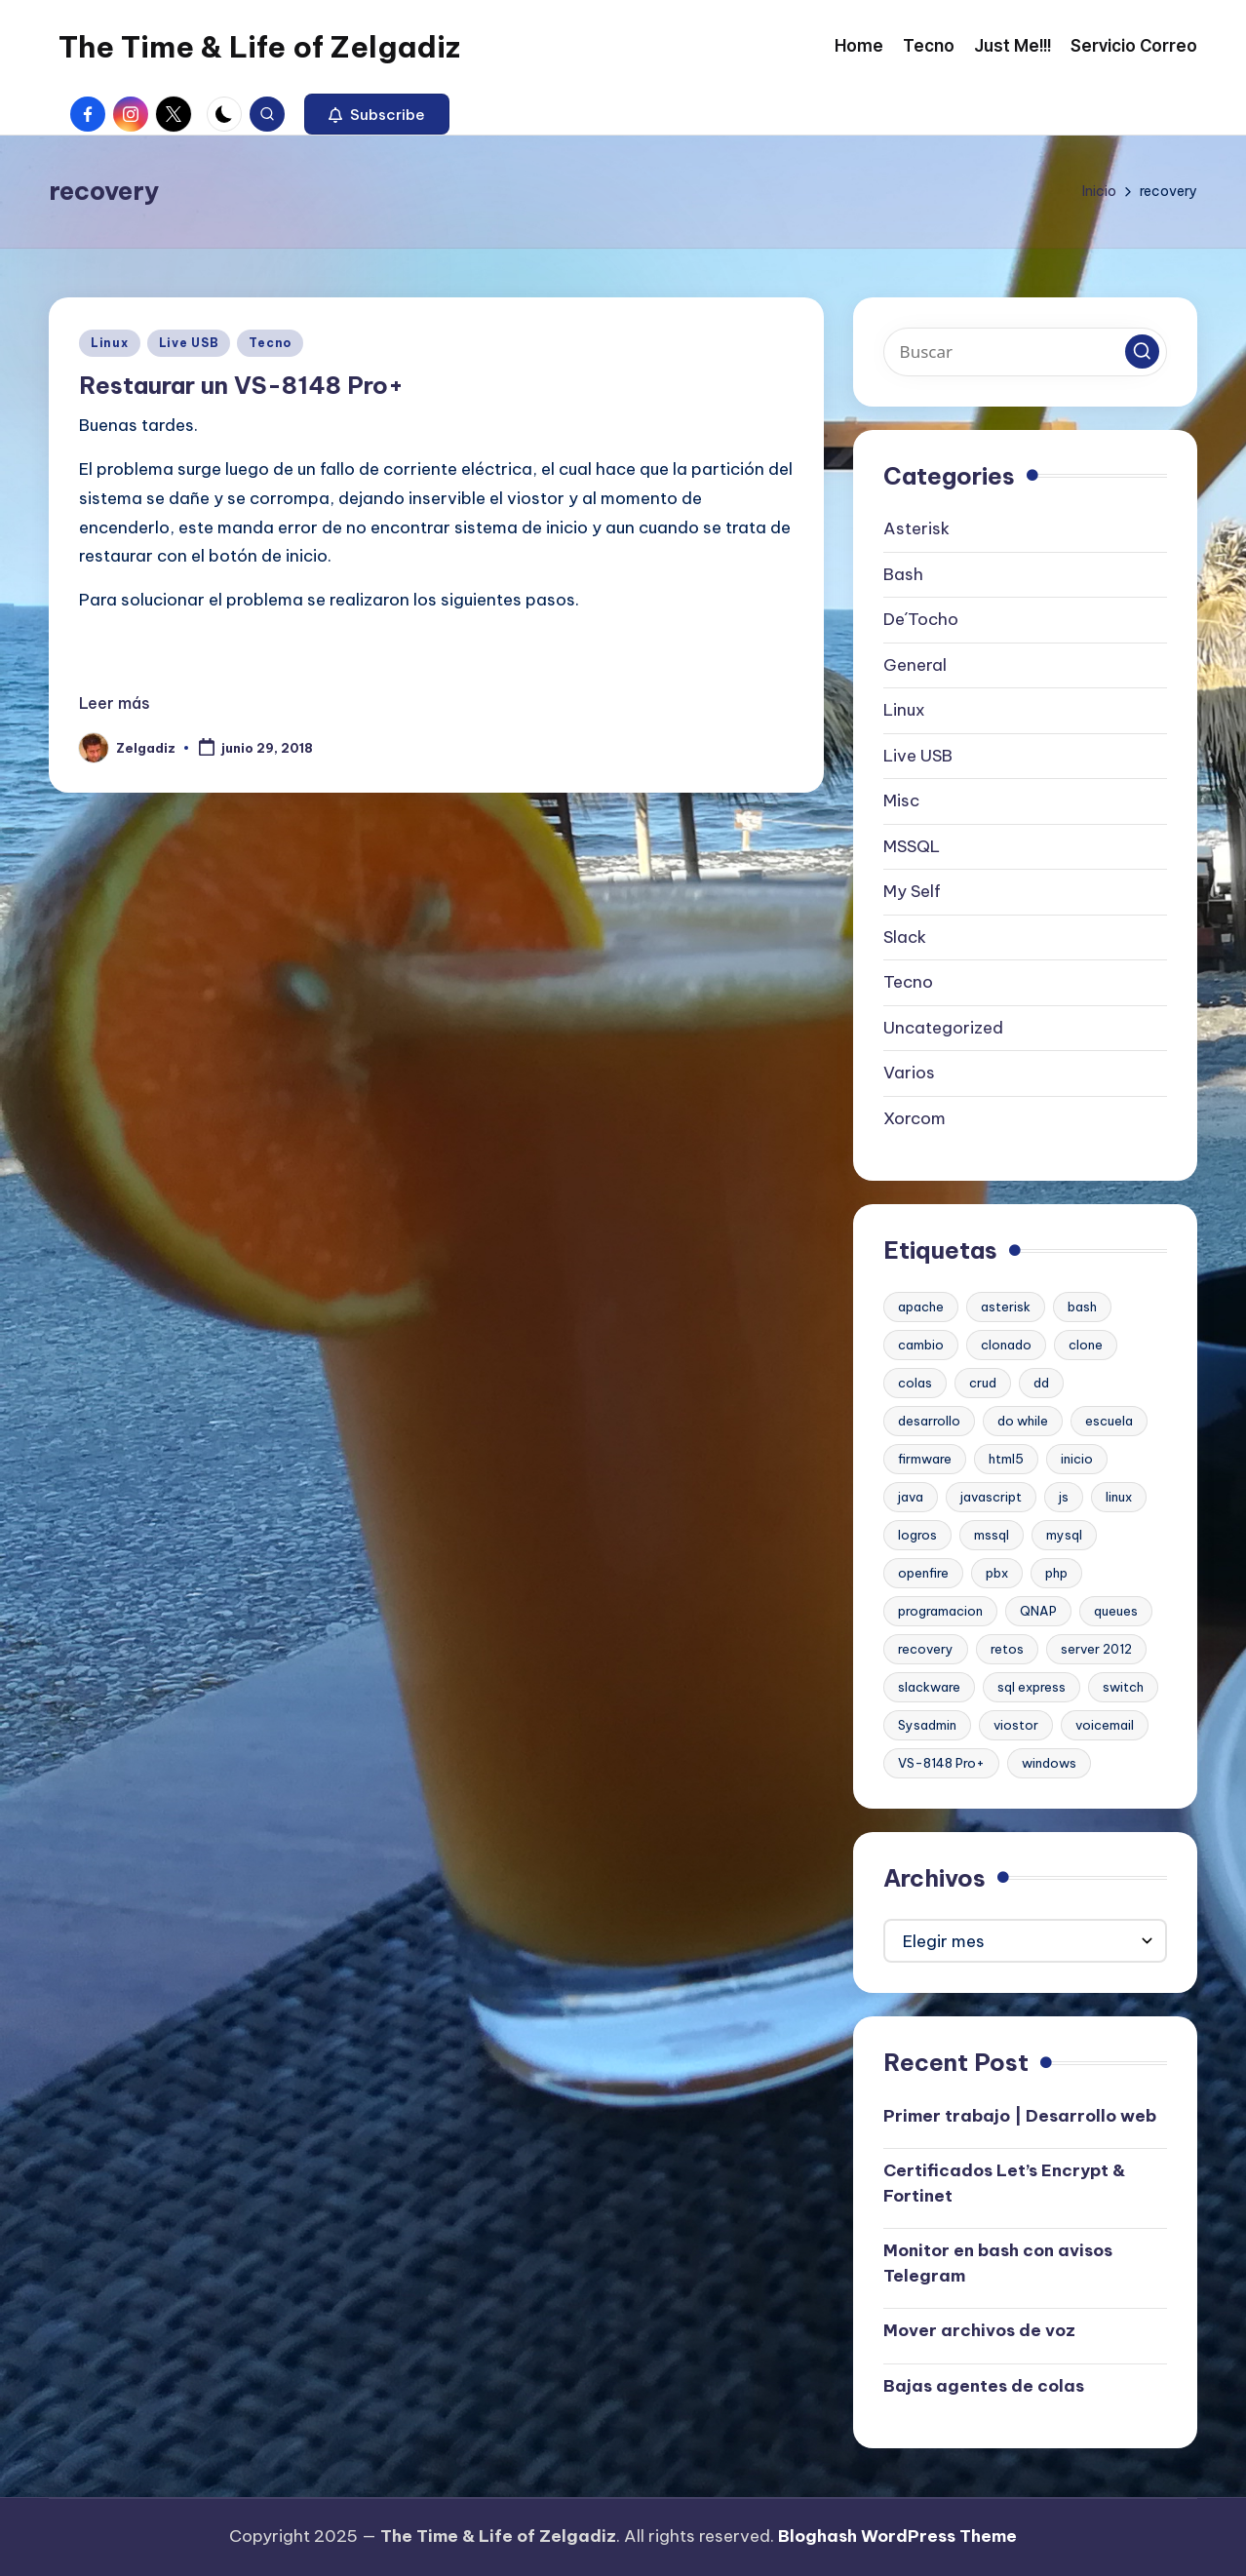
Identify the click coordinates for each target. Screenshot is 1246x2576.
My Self (912, 891)
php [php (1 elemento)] (1056, 1573)
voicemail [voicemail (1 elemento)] (1104, 1725)
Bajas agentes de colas (983, 2386)
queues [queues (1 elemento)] (1116, 1611)
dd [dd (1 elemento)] (1041, 1382)
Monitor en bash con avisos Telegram (997, 2263)
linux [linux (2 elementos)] (1119, 1496)
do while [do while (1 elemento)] (1022, 1420)
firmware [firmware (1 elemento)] (925, 1458)
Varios (909, 1072)
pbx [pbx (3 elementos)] (997, 1573)
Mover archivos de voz (979, 2330)
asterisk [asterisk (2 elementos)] (1006, 1306)
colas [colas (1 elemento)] (915, 1382)
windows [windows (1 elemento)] (1049, 1763)
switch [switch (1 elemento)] (1123, 1687)
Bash (903, 574)
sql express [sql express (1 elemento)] (1031, 1687)
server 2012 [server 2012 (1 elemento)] (1096, 1649)
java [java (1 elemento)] (910, 1496)
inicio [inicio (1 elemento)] (1077, 1458)
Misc (901, 800)
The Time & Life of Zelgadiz (259, 46)
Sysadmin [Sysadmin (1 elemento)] (927, 1725)
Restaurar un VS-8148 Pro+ (241, 385)
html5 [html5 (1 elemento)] (1006, 1458)
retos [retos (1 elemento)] (1007, 1649)
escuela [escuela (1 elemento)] (1109, 1420)
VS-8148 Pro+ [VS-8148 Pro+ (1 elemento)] (941, 1763)
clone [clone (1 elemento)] (1086, 1344)
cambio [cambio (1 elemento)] (921, 1344)
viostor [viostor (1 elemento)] (1015, 1725)
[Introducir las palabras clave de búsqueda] (1025, 352)
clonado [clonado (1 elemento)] (1006, 1344)
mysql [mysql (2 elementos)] (1064, 1534)
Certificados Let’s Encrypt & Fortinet (1004, 2183)
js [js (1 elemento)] (1064, 1496)
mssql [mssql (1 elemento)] (991, 1534)
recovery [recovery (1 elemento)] (926, 1649)
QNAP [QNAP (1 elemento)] (1038, 1611)
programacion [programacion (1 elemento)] (940, 1611)
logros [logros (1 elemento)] (917, 1534)
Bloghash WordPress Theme (897, 2536)
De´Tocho (920, 619)
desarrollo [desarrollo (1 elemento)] (929, 1420)
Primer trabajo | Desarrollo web (1019, 2116)
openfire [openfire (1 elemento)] (923, 1573)
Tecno (270, 342)
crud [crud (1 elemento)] (982, 1382)
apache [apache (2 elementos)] (921, 1306)
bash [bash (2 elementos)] (1082, 1306)
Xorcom (914, 1118)
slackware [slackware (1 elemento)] (929, 1687)
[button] (376, 114)
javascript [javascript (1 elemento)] (991, 1496)
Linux (110, 342)
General (915, 665)
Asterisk (916, 528)
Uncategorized (943, 1027)
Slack (904, 937)
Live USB (189, 342)
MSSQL (911, 846)
